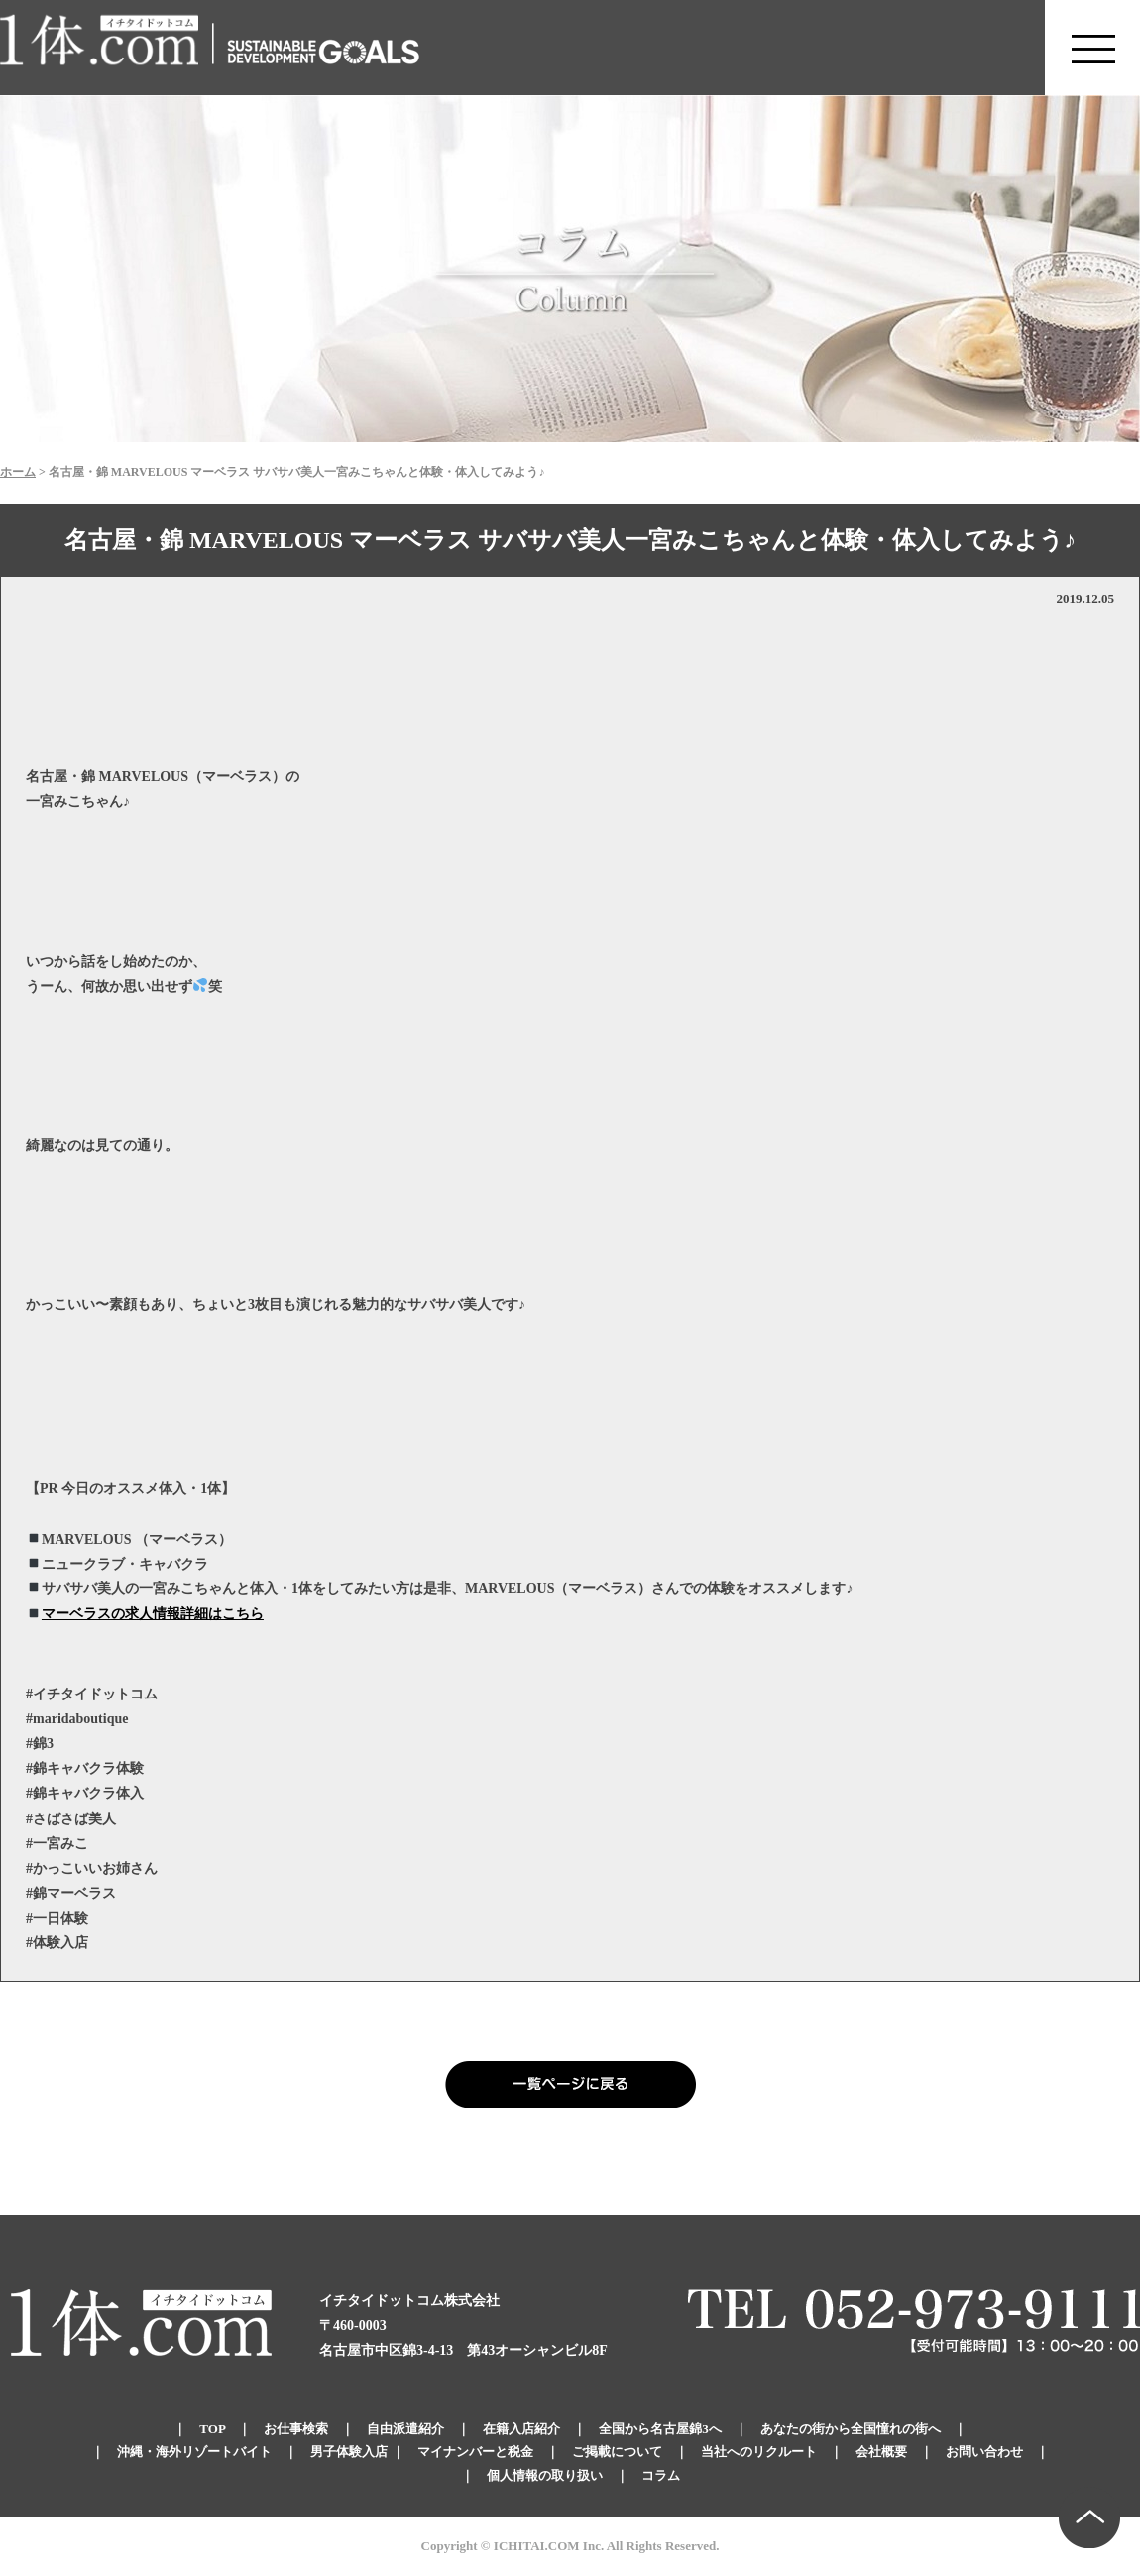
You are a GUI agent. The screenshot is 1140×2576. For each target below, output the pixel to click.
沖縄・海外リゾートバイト (194, 2451)
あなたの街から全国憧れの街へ (850, 2428)
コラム (660, 2475)
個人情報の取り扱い (545, 2475)
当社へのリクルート (759, 2451)
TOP (212, 2428)
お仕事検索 (296, 2428)
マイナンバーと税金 (475, 2451)
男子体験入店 (349, 2451)
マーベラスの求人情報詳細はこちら (153, 1613)
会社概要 (881, 2451)
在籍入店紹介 (521, 2428)
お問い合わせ (984, 2451)
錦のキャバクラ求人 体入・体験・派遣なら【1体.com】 (100, 47)
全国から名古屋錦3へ (660, 2428)
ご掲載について (617, 2451)
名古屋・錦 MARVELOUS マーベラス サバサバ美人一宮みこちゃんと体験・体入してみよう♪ (570, 540)
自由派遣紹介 (405, 2428)
